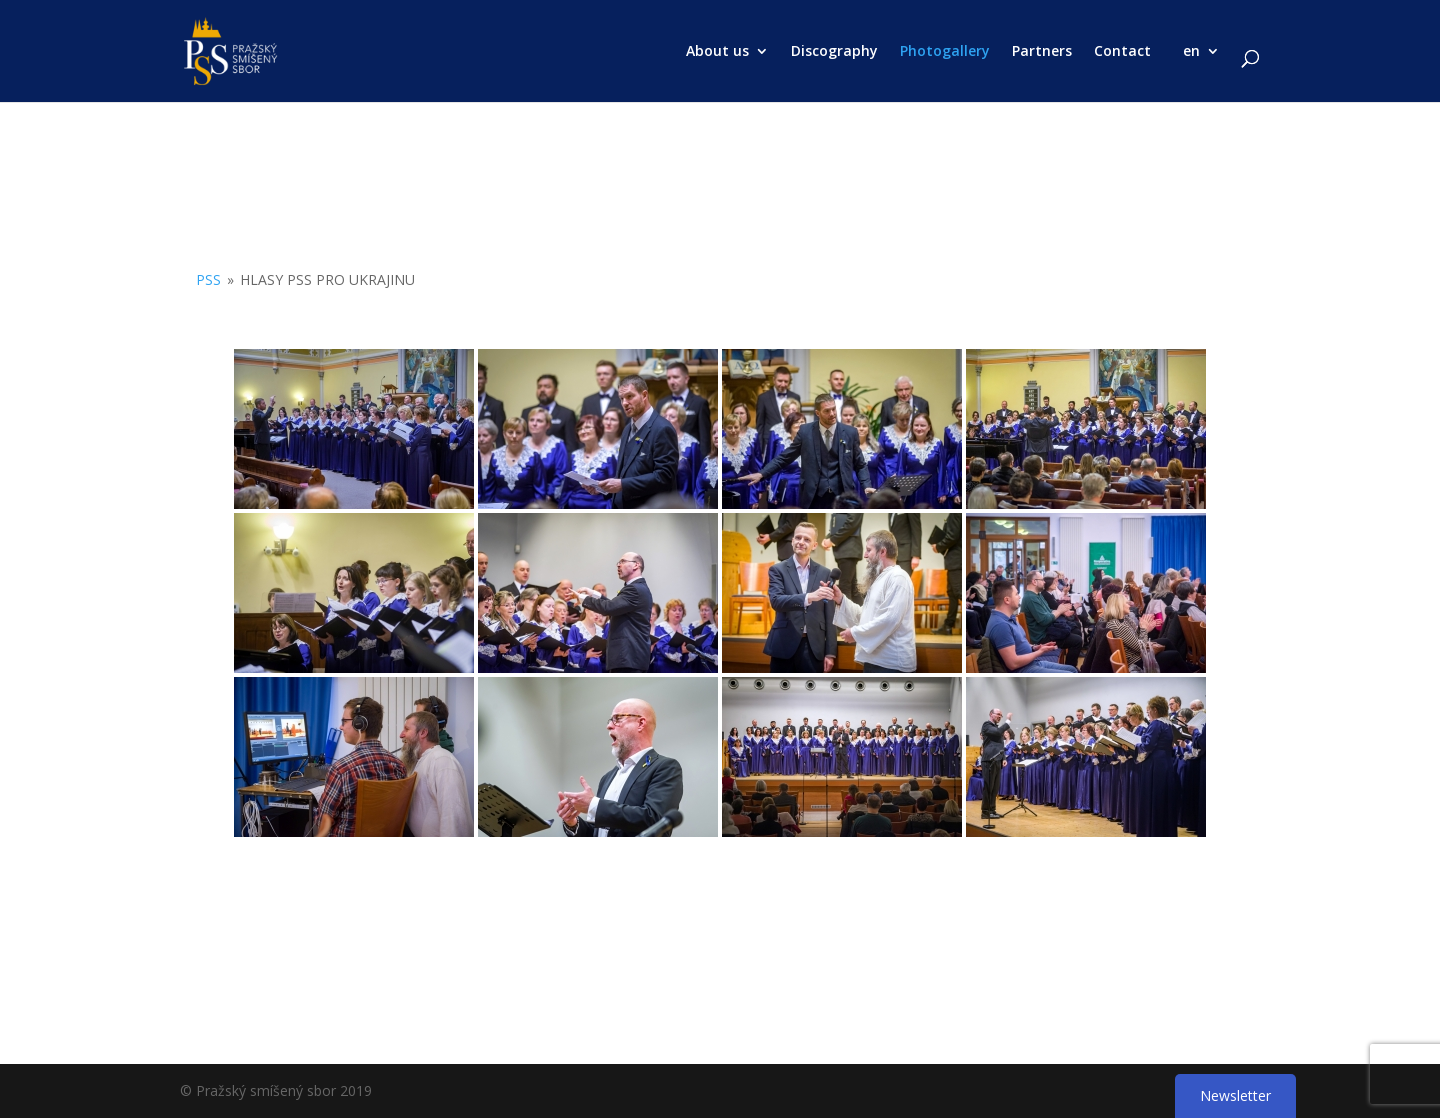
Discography (834, 52)
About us (717, 52)
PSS (208, 279)
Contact (1122, 52)
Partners (1042, 52)
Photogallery (945, 52)
